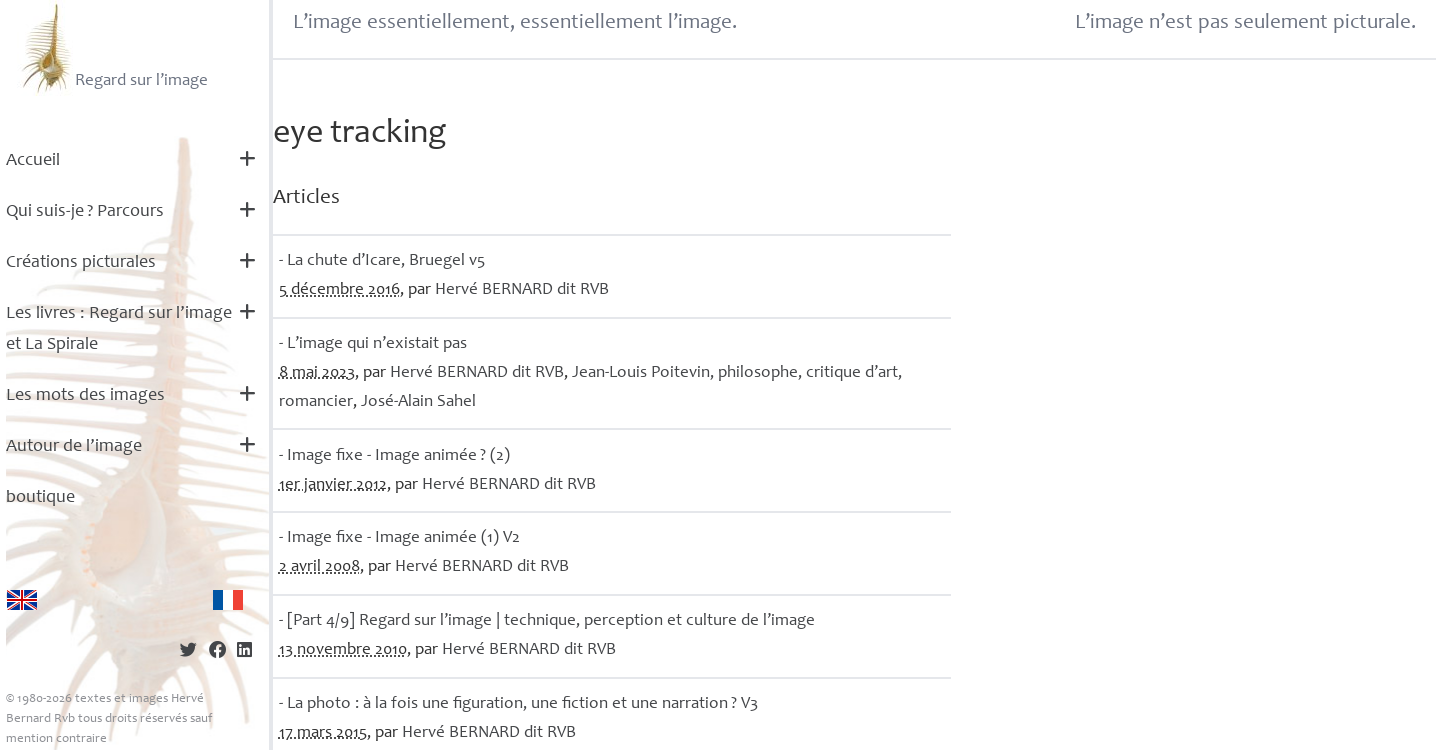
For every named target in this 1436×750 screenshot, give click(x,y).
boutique (40, 498)
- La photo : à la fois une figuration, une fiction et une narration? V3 (518, 704)
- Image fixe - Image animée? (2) (394, 456)
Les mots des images (85, 396)
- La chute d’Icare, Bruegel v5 (382, 261)
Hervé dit (522, 290)
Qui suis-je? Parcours (85, 212)
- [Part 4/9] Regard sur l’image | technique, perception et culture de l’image (547, 621)
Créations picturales (81, 263)
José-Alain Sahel (418, 402)
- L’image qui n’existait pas (373, 344)
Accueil (33, 161)
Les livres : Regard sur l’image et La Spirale (119, 329)
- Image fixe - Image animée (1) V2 (399, 538)
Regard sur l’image (112, 48)
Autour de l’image (74, 447)
